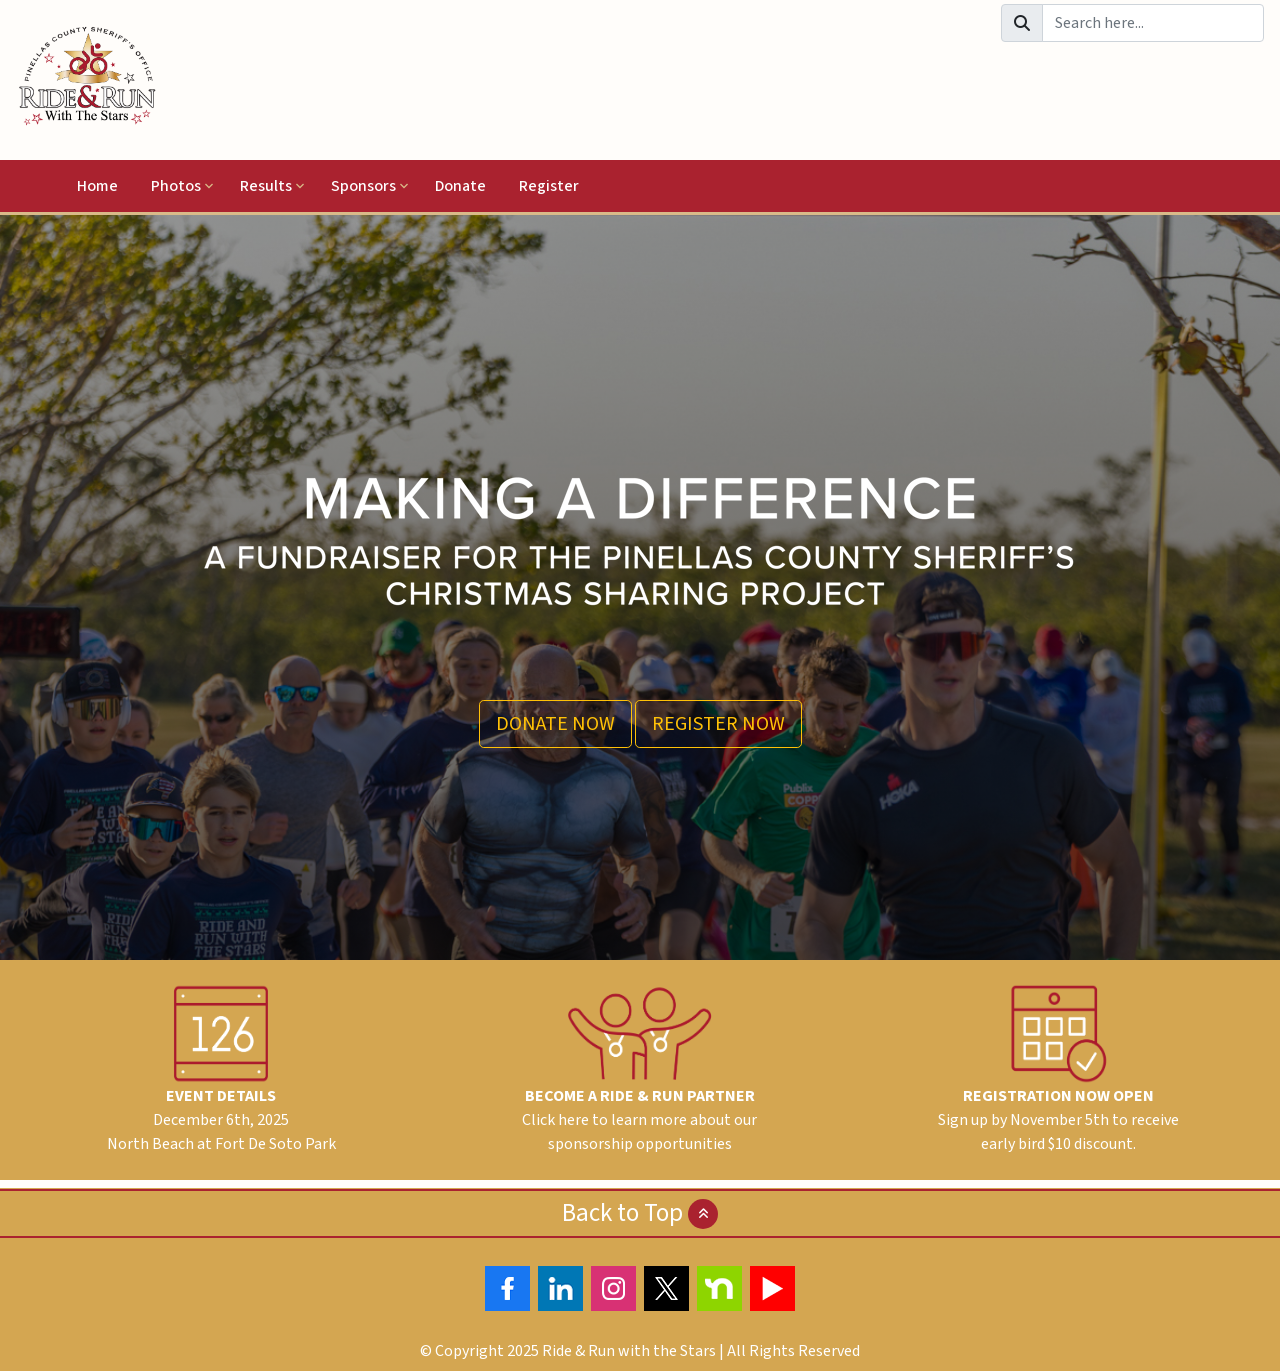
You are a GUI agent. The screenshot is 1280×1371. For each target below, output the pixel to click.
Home (97, 186)
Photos (176, 186)
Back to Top (640, 1213)
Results (266, 186)
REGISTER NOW (718, 724)
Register (549, 186)
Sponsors (363, 186)
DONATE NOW (555, 724)
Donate (460, 186)
